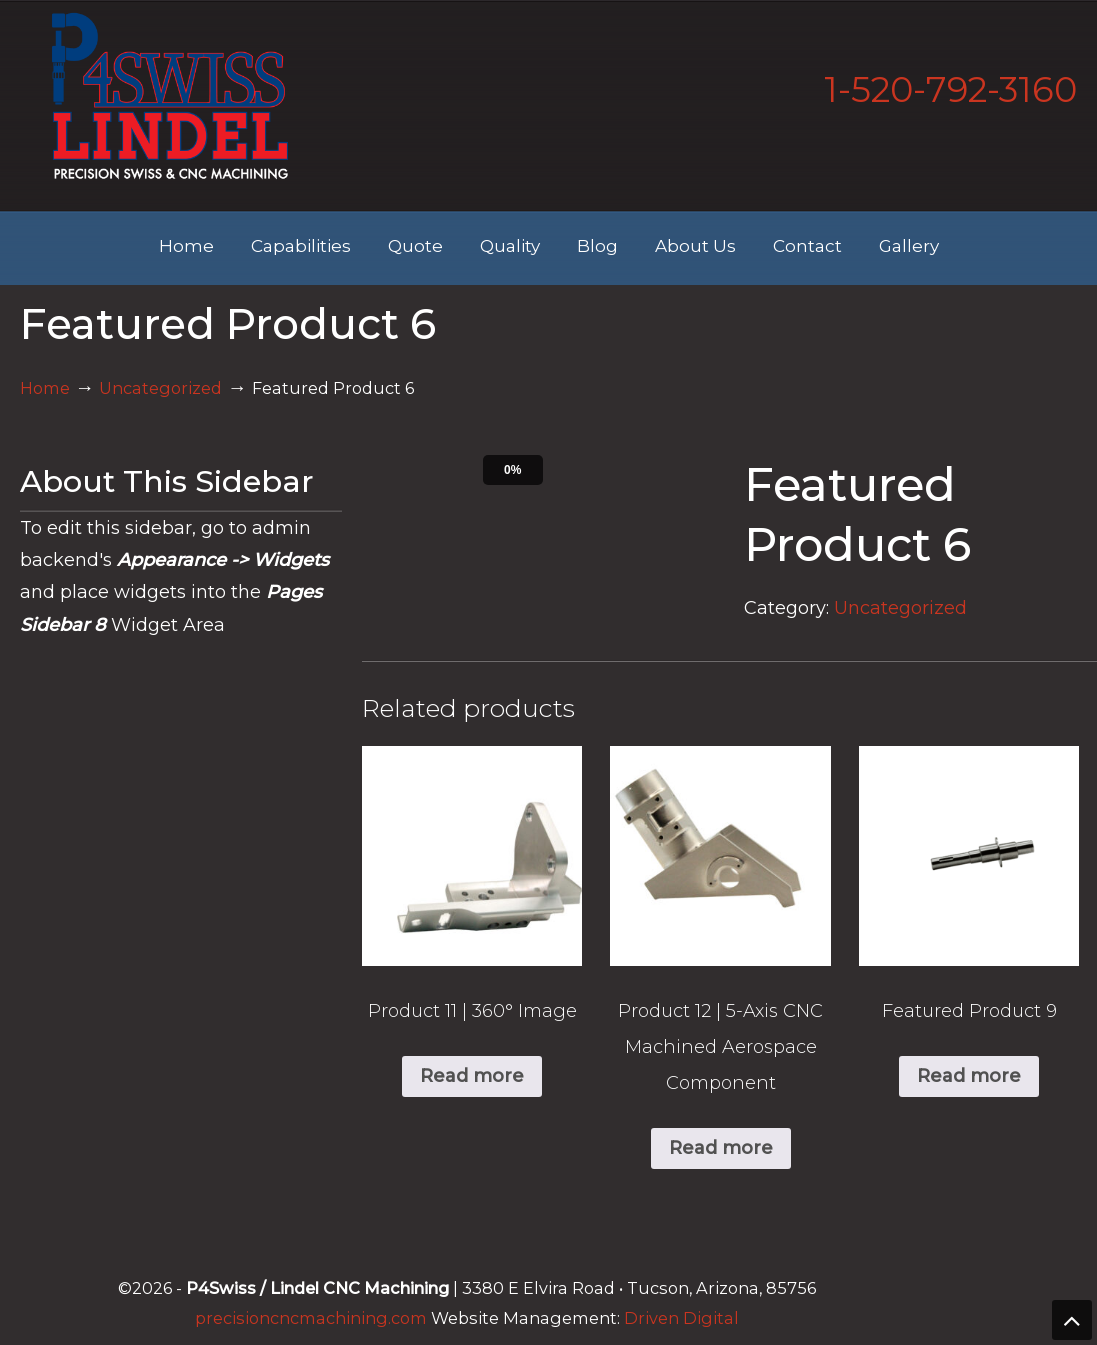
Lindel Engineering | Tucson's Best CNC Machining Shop (170, 96)
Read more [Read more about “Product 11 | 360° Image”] (472, 1076)
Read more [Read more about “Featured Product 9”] (969, 1076)
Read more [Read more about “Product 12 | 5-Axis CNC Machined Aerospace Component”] (721, 1148)
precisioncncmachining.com (311, 1318)
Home (45, 388)
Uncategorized (160, 388)
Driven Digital (681, 1318)
